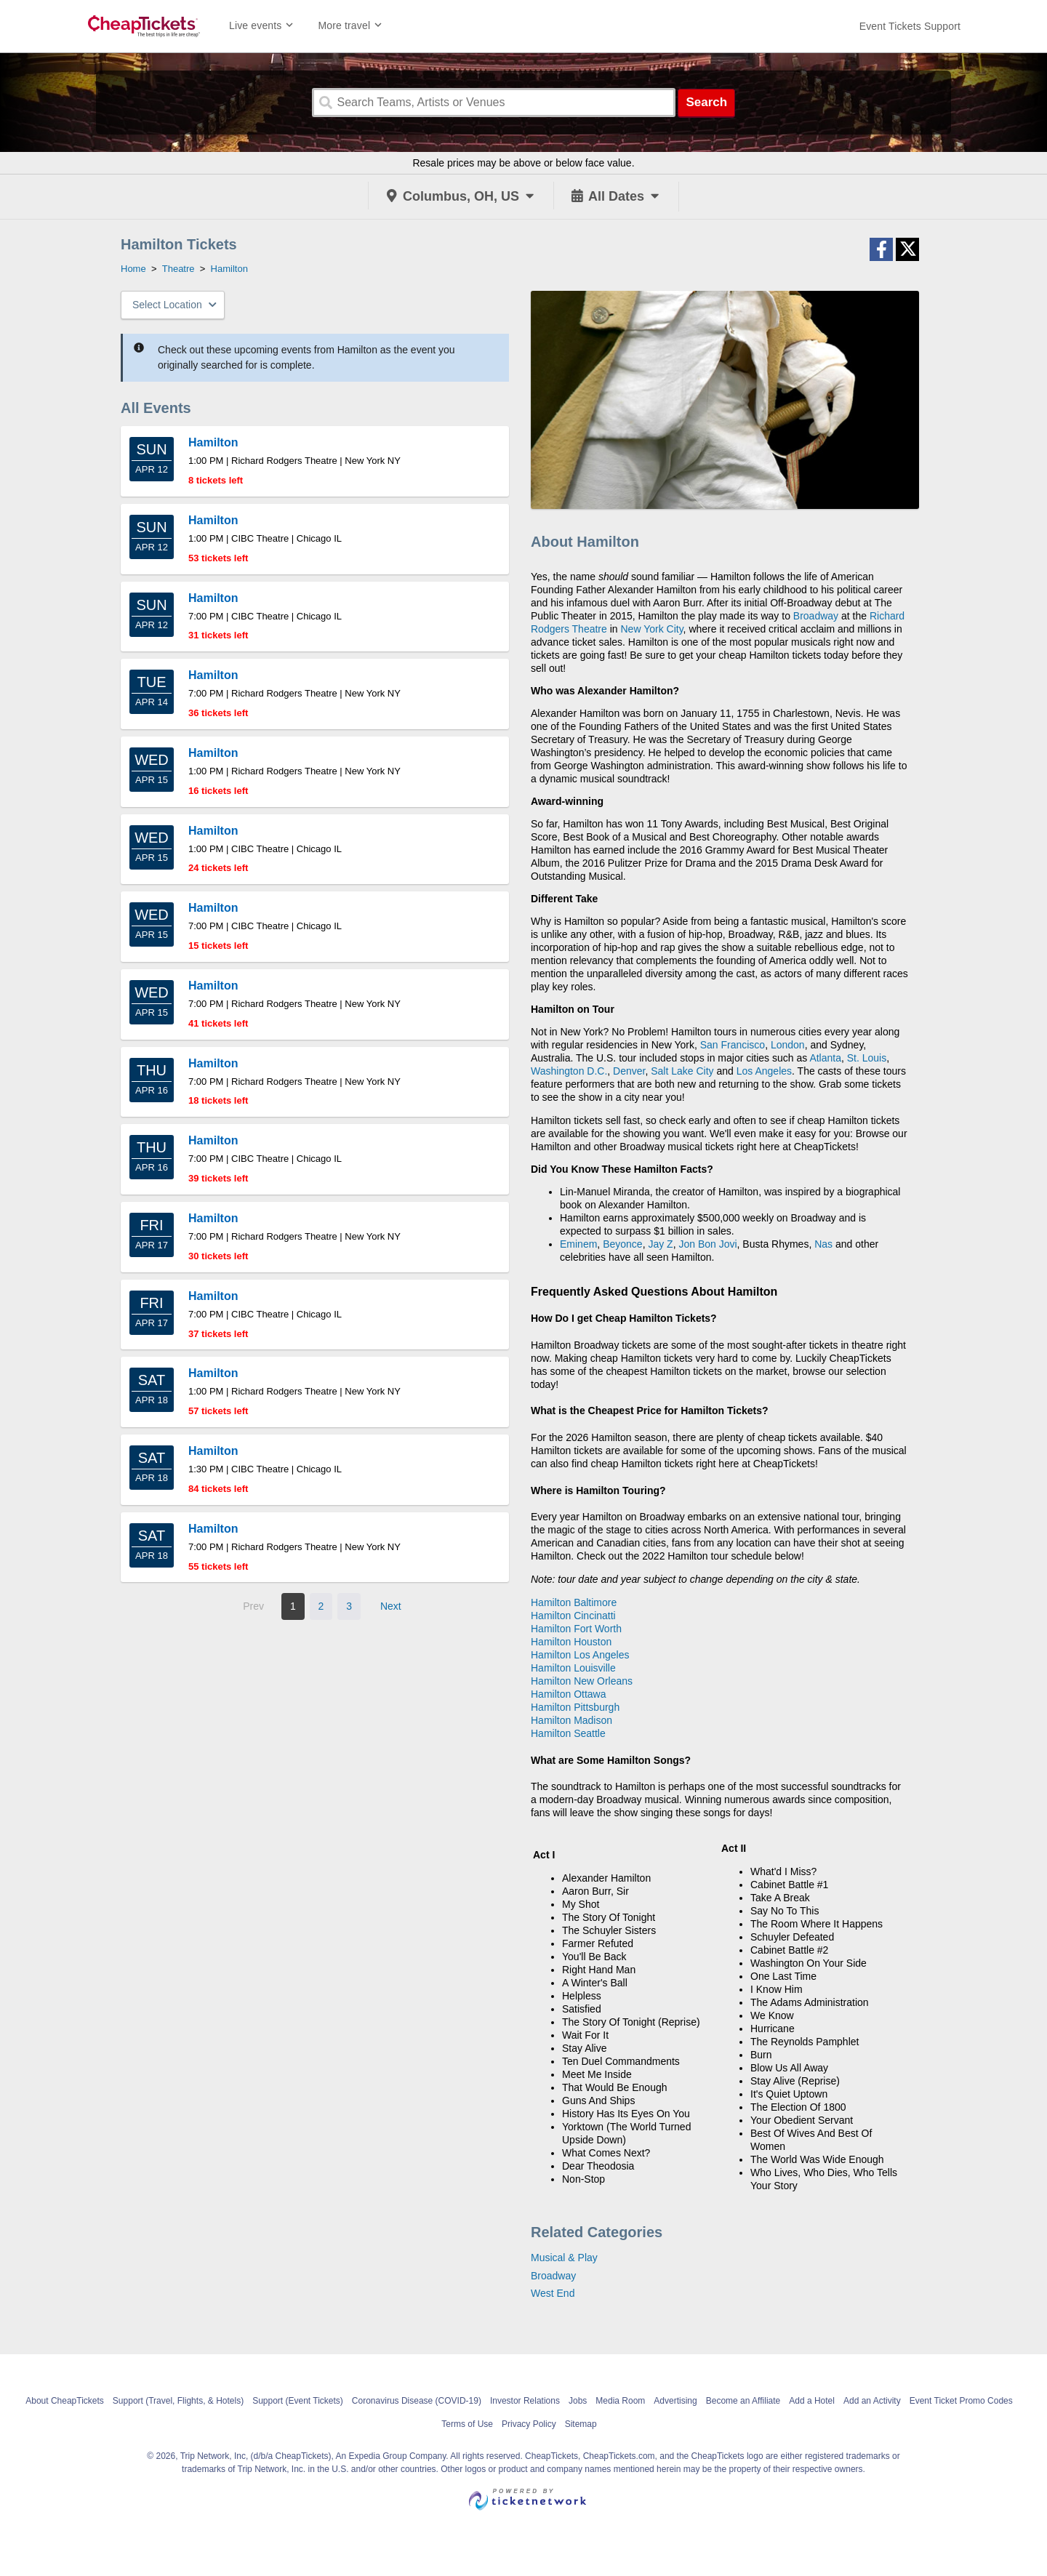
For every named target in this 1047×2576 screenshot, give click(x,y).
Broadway (815, 616)
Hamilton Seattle (568, 1733)
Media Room (620, 2401)
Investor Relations (525, 2401)
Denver (629, 1071)
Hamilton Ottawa (568, 1694)
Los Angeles (764, 1071)
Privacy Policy (529, 2424)
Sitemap (581, 2424)
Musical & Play (564, 2257)
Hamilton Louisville (573, 1668)
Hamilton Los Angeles (580, 1655)
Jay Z (660, 1244)
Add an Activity (872, 2401)
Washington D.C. (569, 1071)
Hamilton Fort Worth (576, 1628)
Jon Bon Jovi (707, 1244)
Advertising (675, 2401)
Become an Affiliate (743, 2401)
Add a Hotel (812, 2401)
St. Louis (866, 1058)
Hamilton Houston (571, 1642)
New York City (652, 629)
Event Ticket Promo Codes (961, 2401)
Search (706, 102)
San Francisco (732, 1045)
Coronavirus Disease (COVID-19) (416, 2401)
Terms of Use (467, 2424)
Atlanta (825, 1058)
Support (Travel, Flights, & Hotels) (178, 2401)
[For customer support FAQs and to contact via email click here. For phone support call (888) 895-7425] (910, 26)
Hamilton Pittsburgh (575, 1707)
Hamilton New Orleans (582, 1681)
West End (552, 2293)
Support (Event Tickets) (297, 2401)
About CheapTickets (64, 2401)
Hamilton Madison (571, 1720)
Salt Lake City (682, 1071)
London (788, 1045)
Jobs (578, 2401)
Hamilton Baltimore (574, 1602)
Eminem (578, 1244)
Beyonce (622, 1244)
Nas (823, 1244)
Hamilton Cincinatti (573, 1615)
